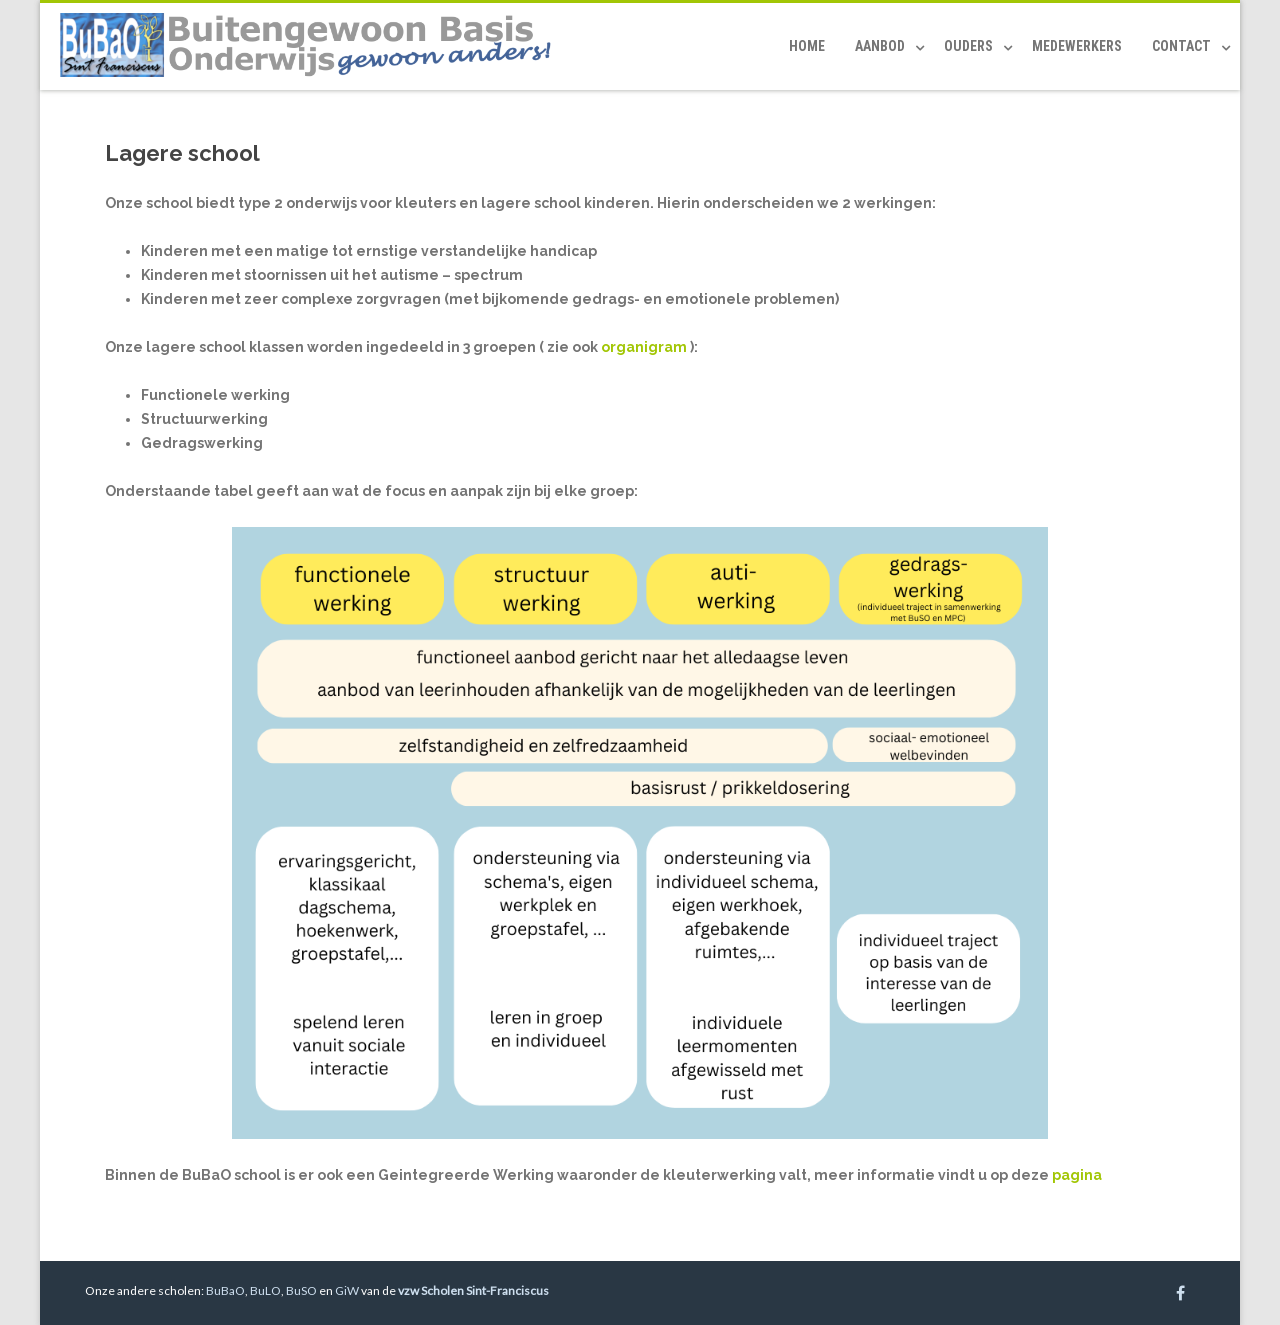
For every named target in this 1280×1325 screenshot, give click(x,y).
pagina (1077, 1175)
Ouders (968, 46)
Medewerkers (1077, 46)
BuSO (301, 1290)
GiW (347, 1290)
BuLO (265, 1290)
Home (807, 46)
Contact (1181, 46)
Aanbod (880, 46)
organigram (644, 347)
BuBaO (225, 1290)
